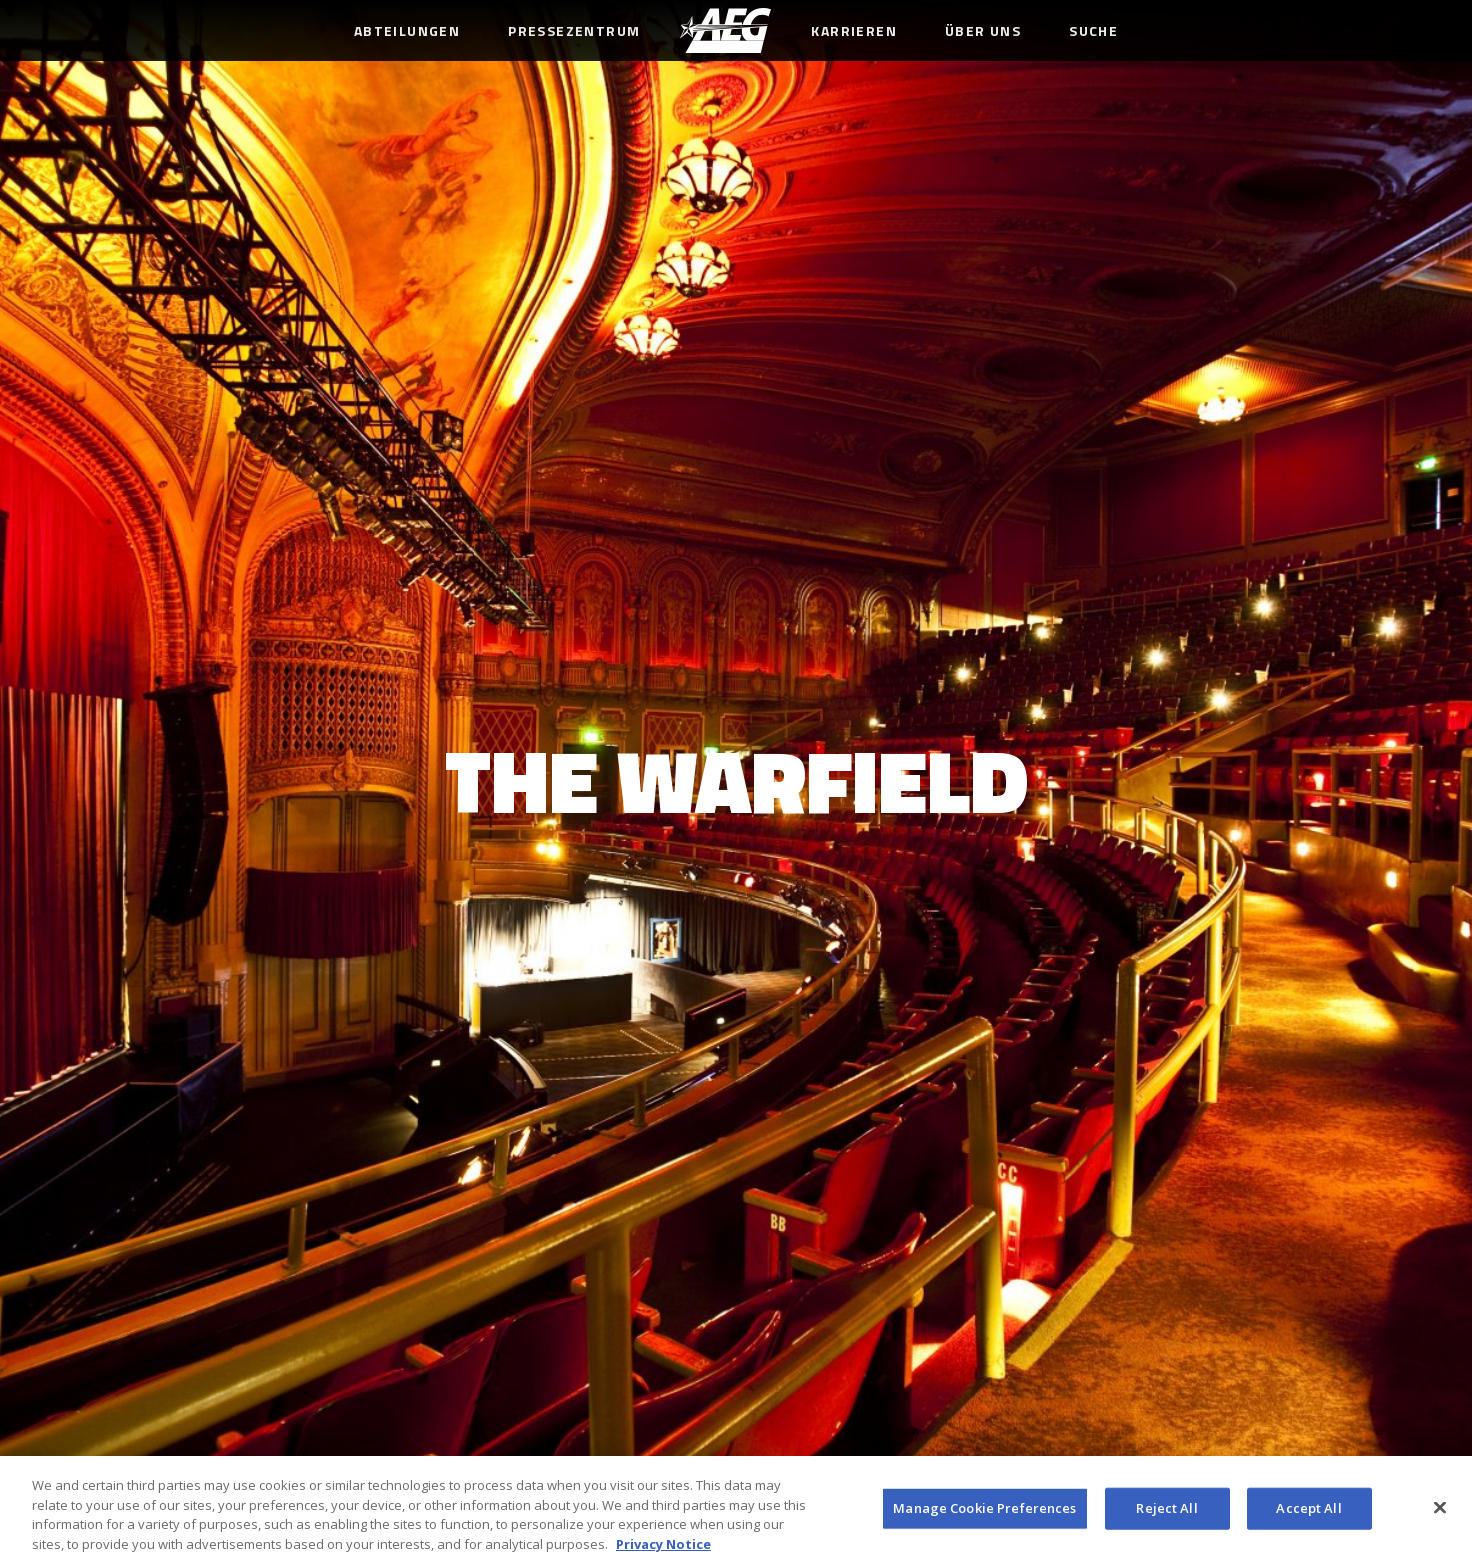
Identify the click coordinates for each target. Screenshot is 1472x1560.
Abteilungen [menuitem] (407, 30)
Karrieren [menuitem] (854, 30)
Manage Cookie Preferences (984, 1513)
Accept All (1308, 1513)
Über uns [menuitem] (983, 30)
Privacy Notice (663, 1549)
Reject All (1166, 1513)
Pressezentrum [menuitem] (574, 30)
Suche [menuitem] (1093, 30)
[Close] (1440, 1513)
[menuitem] (725, 30)
